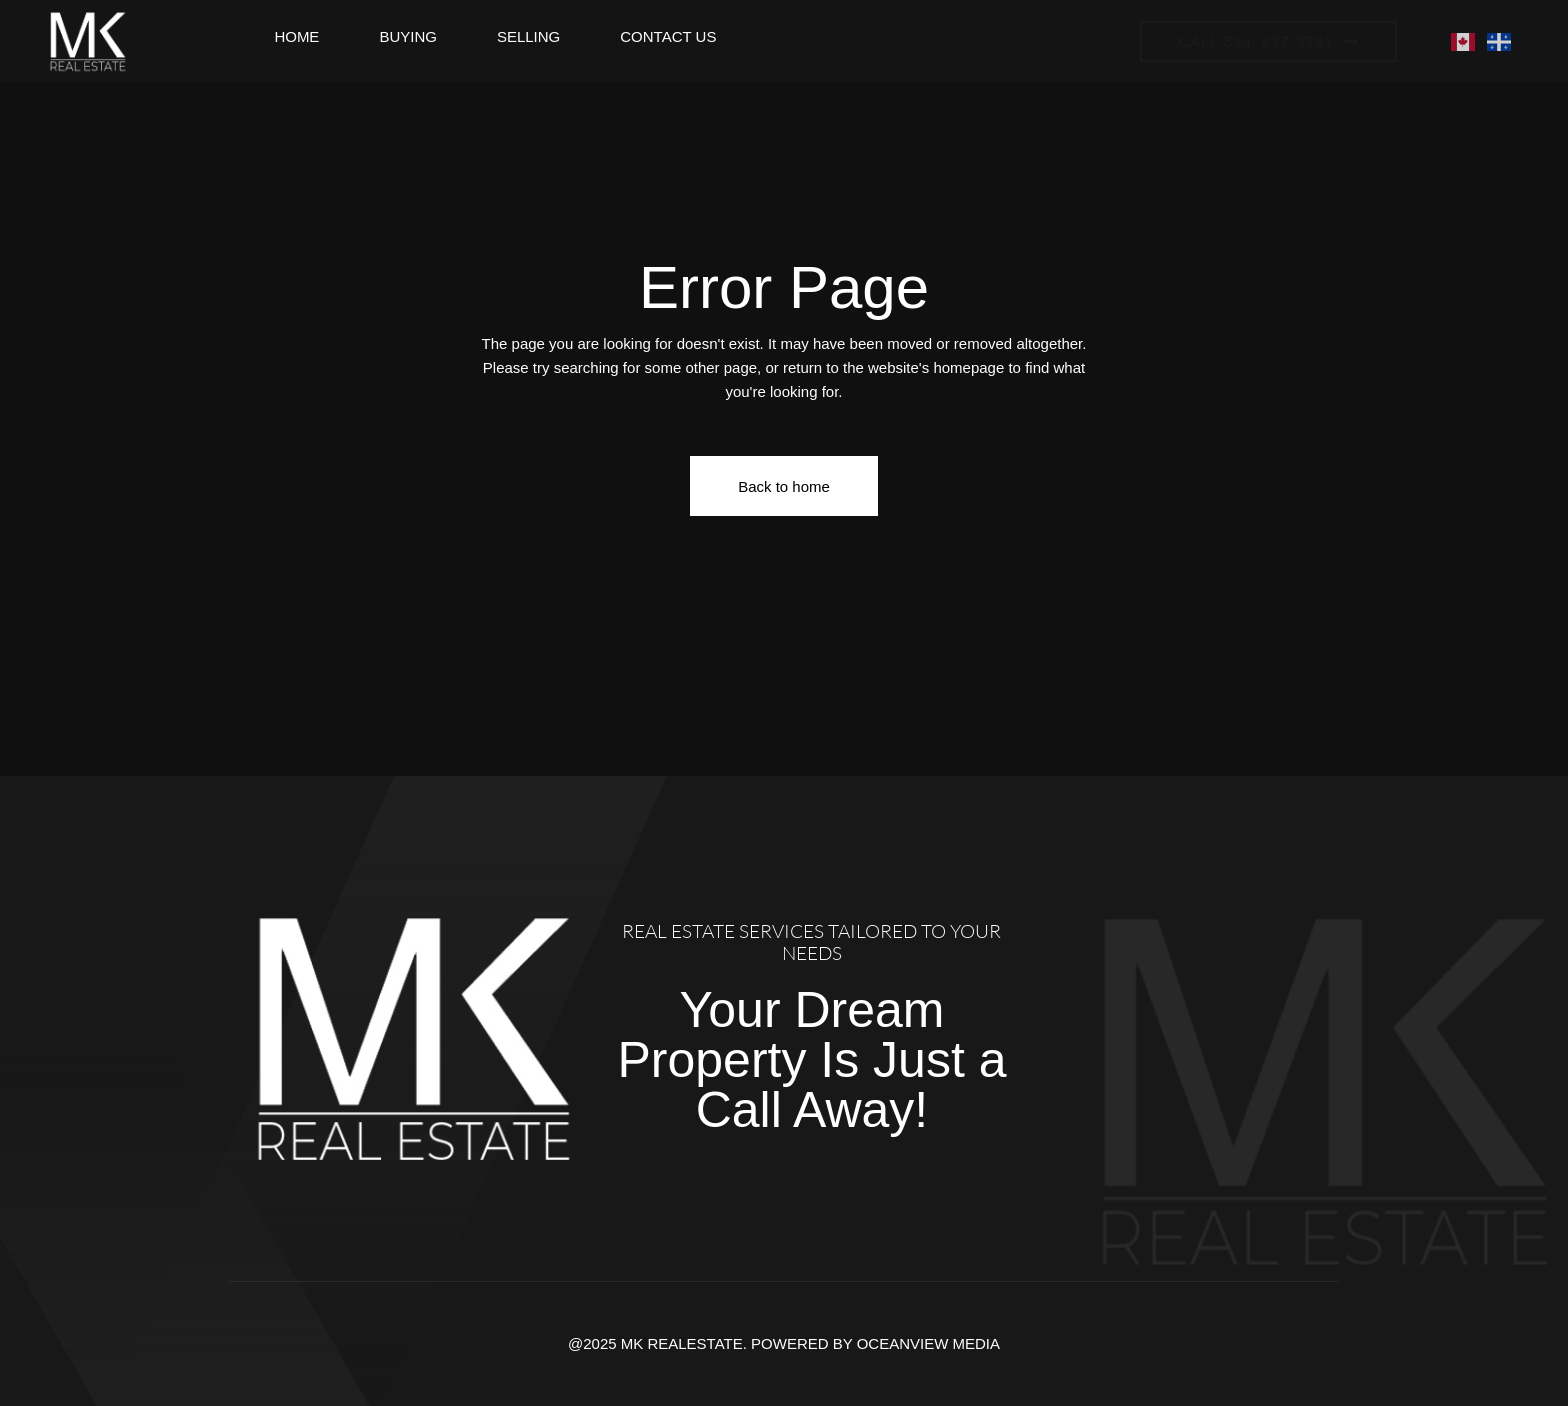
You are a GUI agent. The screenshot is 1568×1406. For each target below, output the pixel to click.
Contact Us (668, 36)
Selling (528, 36)
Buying (408, 36)
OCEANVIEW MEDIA (928, 1343)
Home (296, 36)
